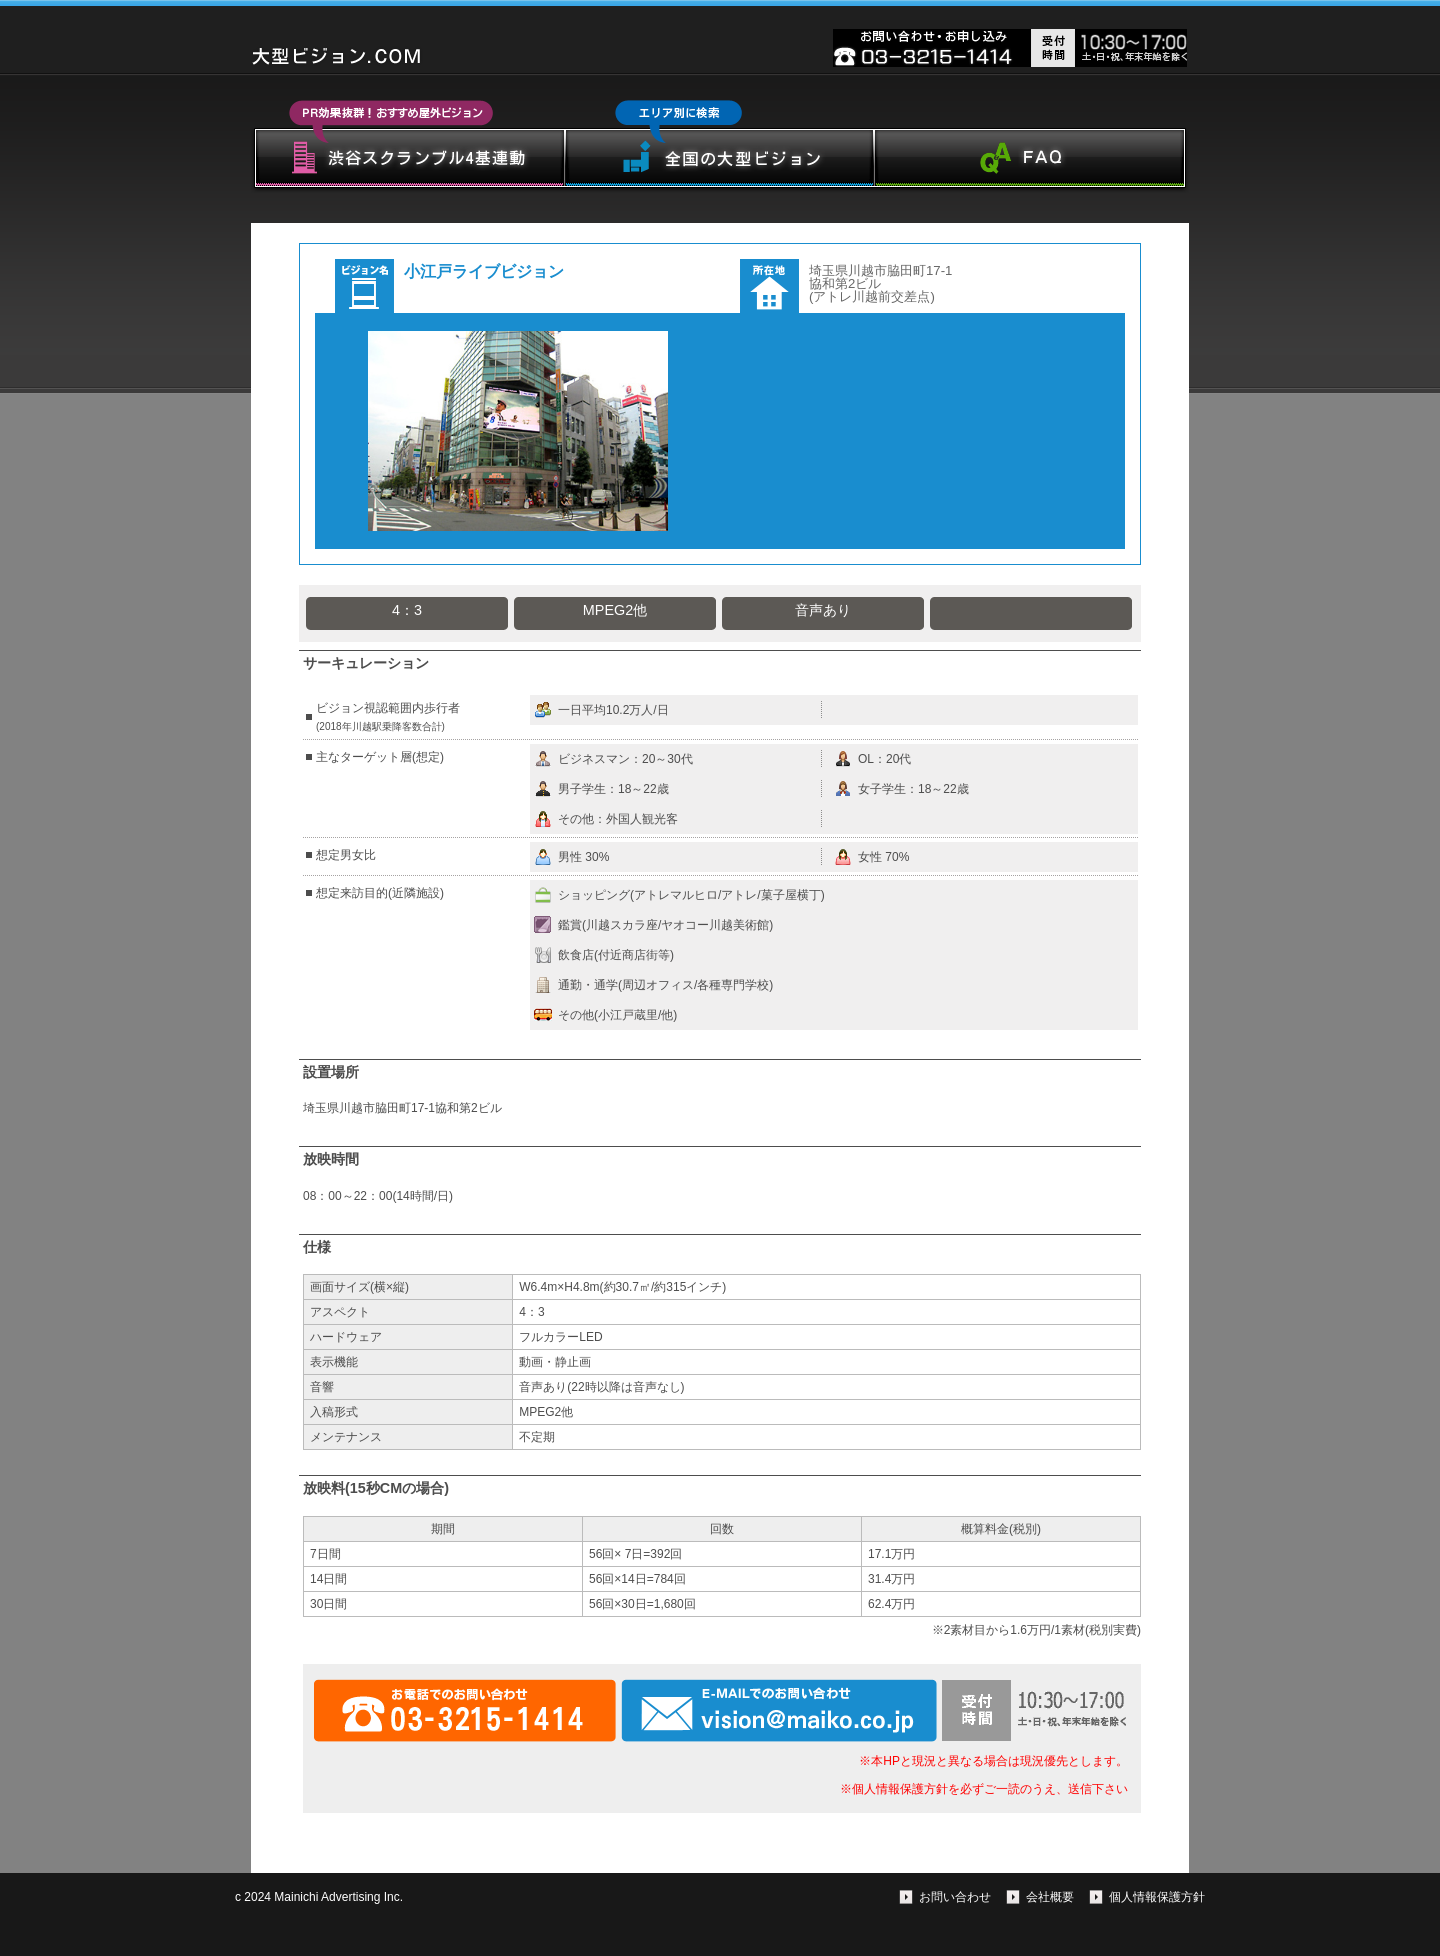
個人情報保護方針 (1157, 1897)
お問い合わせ (955, 1897)
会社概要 (1050, 1897)
